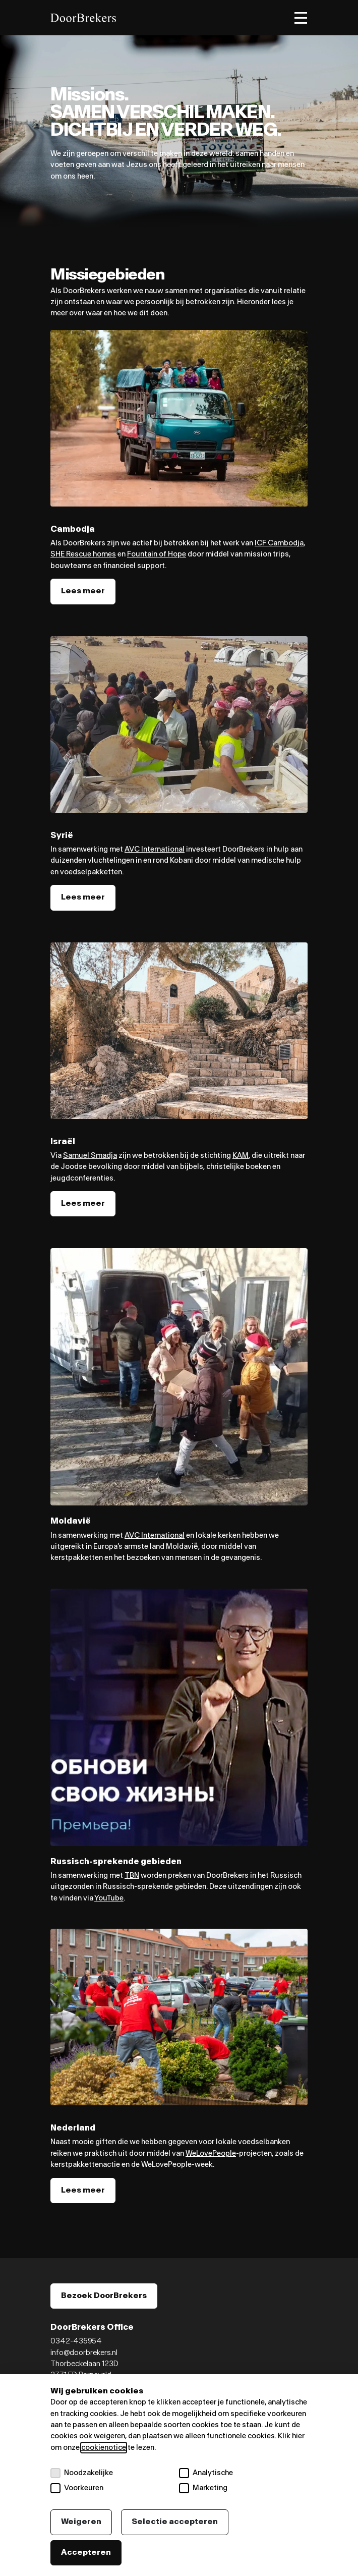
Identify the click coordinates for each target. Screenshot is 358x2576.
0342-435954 (76, 2341)
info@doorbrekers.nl (83, 2353)
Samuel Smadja (90, 1155)
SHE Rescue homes (83, 554)
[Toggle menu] (301, 18)
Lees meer (83, 591)
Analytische (206, 2473)
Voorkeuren (76, 2488)
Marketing (203, 2488)
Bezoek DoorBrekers (104, 2295)
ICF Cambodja (279, 543)
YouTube (109, 1898)
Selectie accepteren (175, 2521)
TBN (132, 1875)
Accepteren (86, 2552)
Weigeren (81, 2521)
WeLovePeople (211, 2153)
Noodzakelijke (81, 2473)
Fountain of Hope (156, 554)
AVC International (155, 849)
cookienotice (103, 2447)
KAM (240, 1155)
